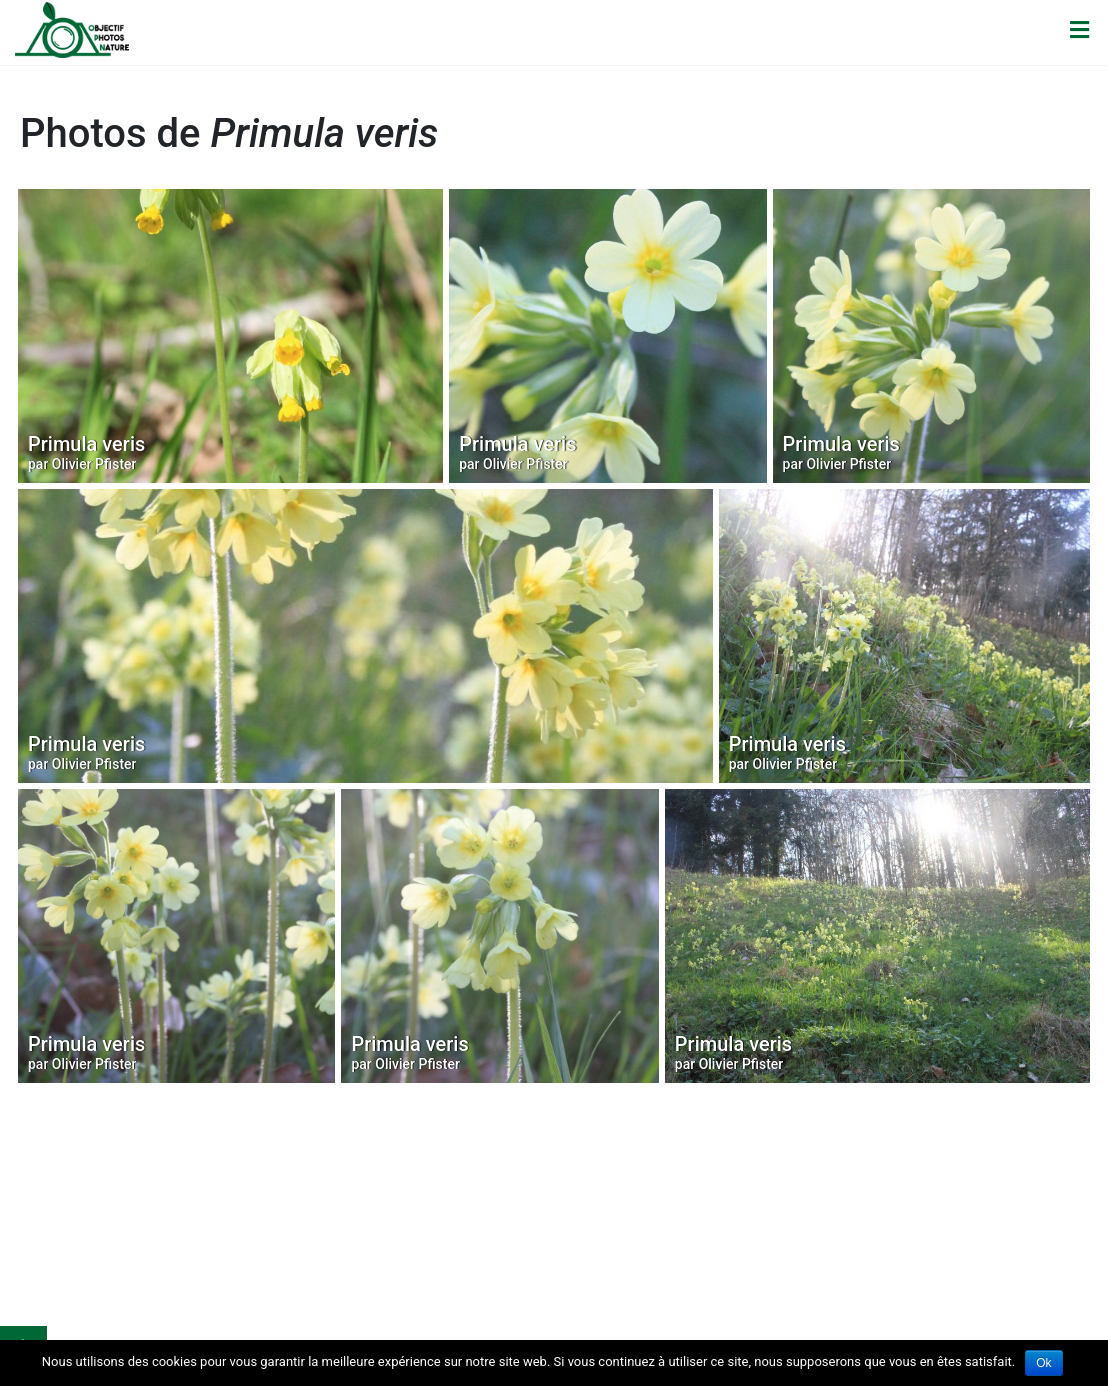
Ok (1043, 1363)
